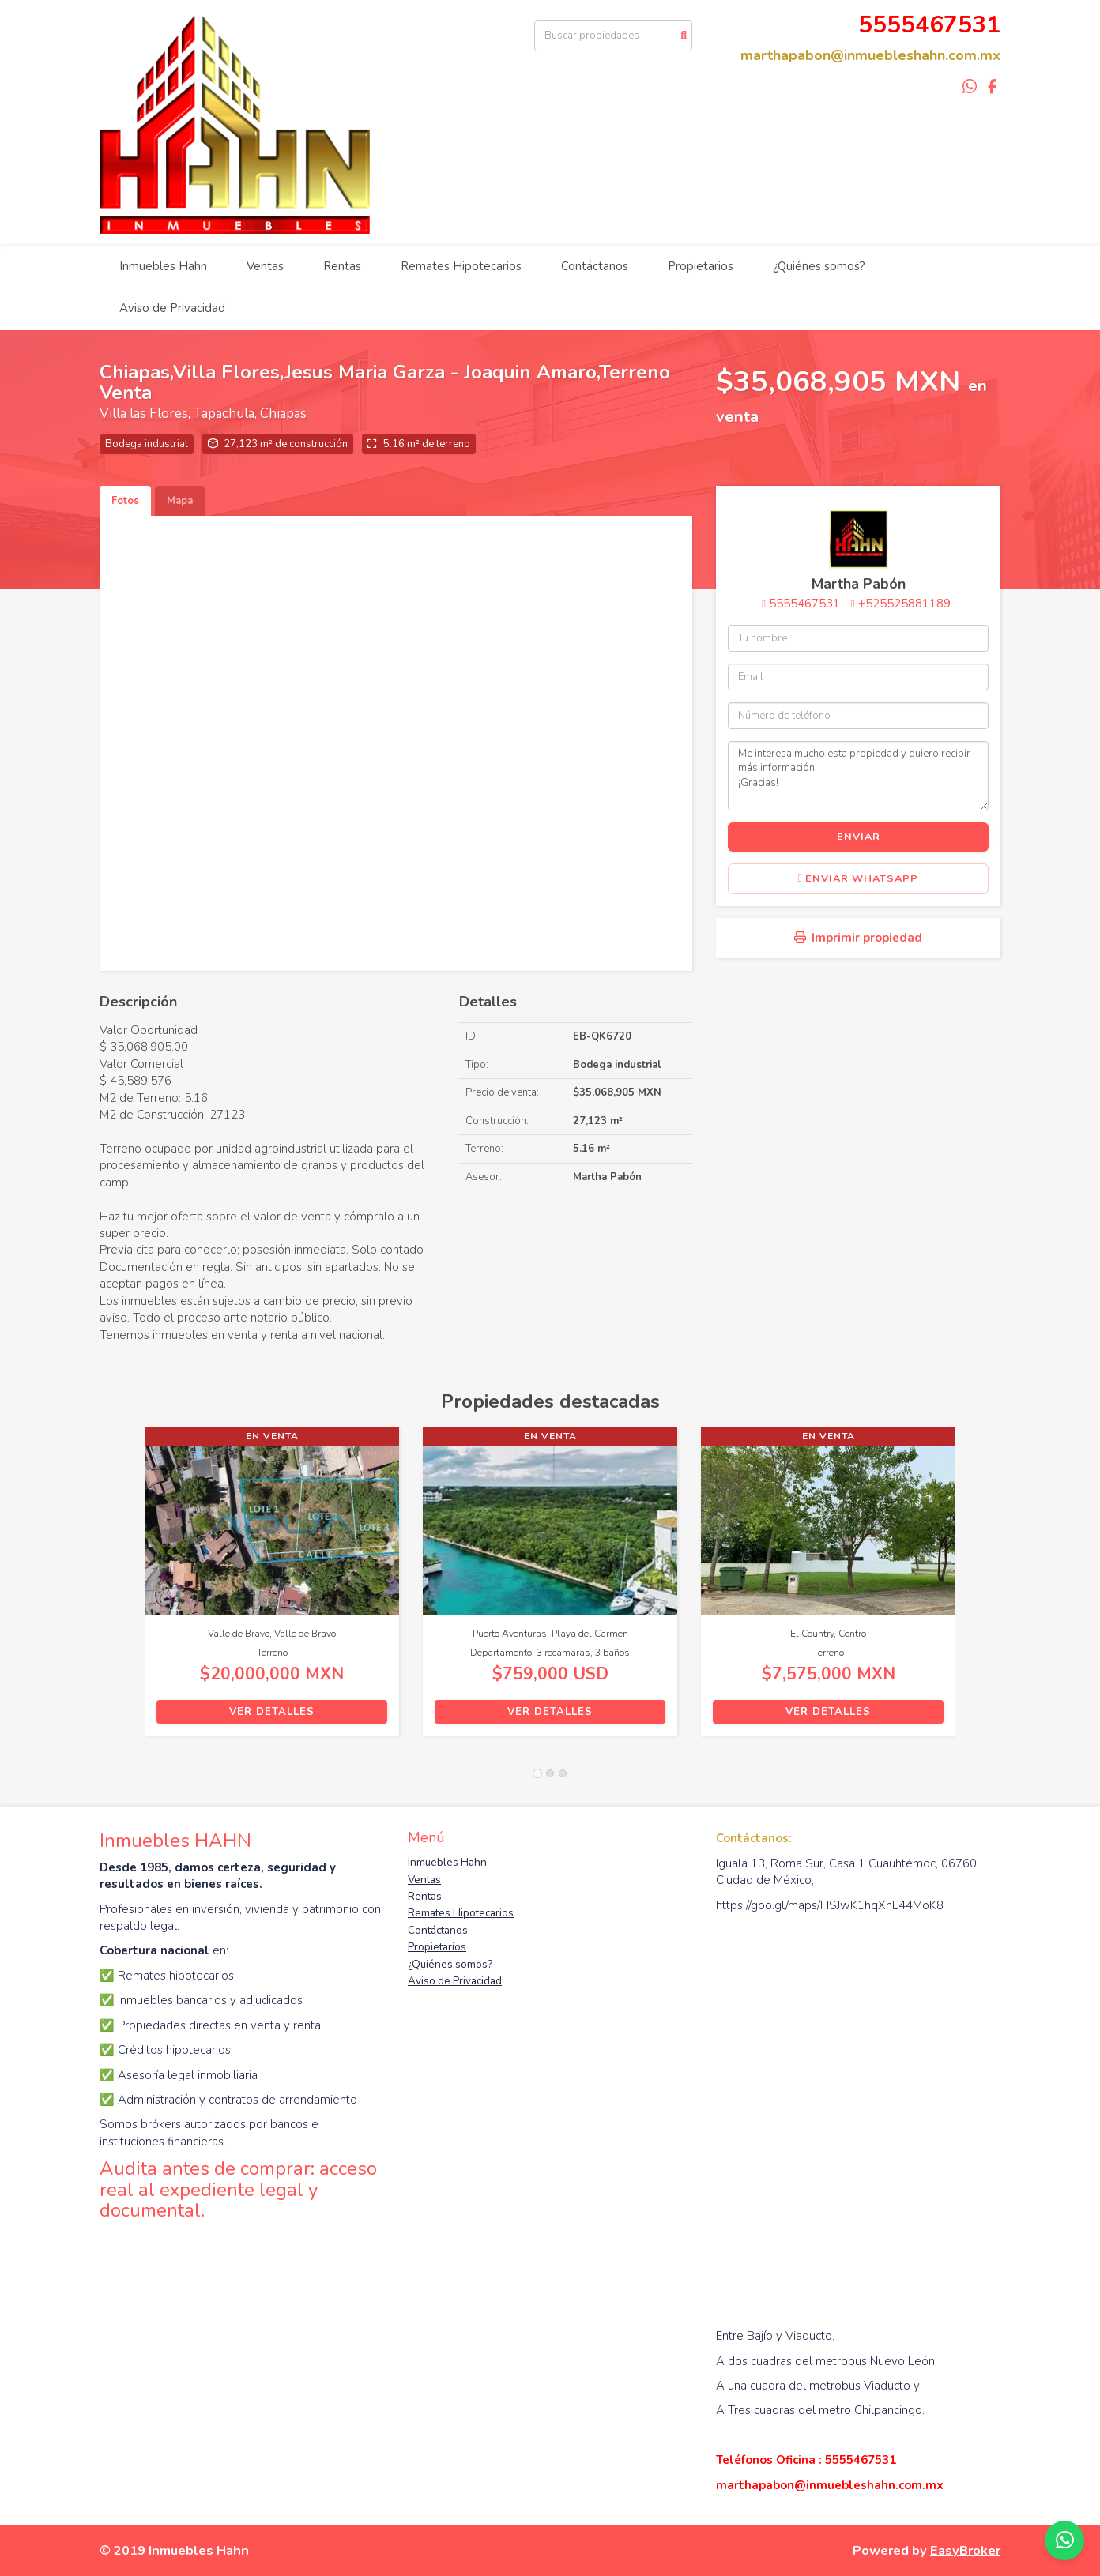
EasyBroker (965, 2550)
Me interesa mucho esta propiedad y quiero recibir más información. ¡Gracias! (858, 775)
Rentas (342, 266)
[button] (122, 1589)
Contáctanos (594, 266)
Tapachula (224, 413)
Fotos (125, 501)
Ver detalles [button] (272, 1712)
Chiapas (283, 413)
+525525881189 (904, 603)
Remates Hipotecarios (461, 266)
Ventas (265, 266)
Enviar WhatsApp (858, 878)
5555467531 (804, 603)
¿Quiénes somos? (819, 266)
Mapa (180, 501)
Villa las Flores (144, 413)
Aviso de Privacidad (172, 308)
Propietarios (700, 266)
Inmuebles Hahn (163, 266)
